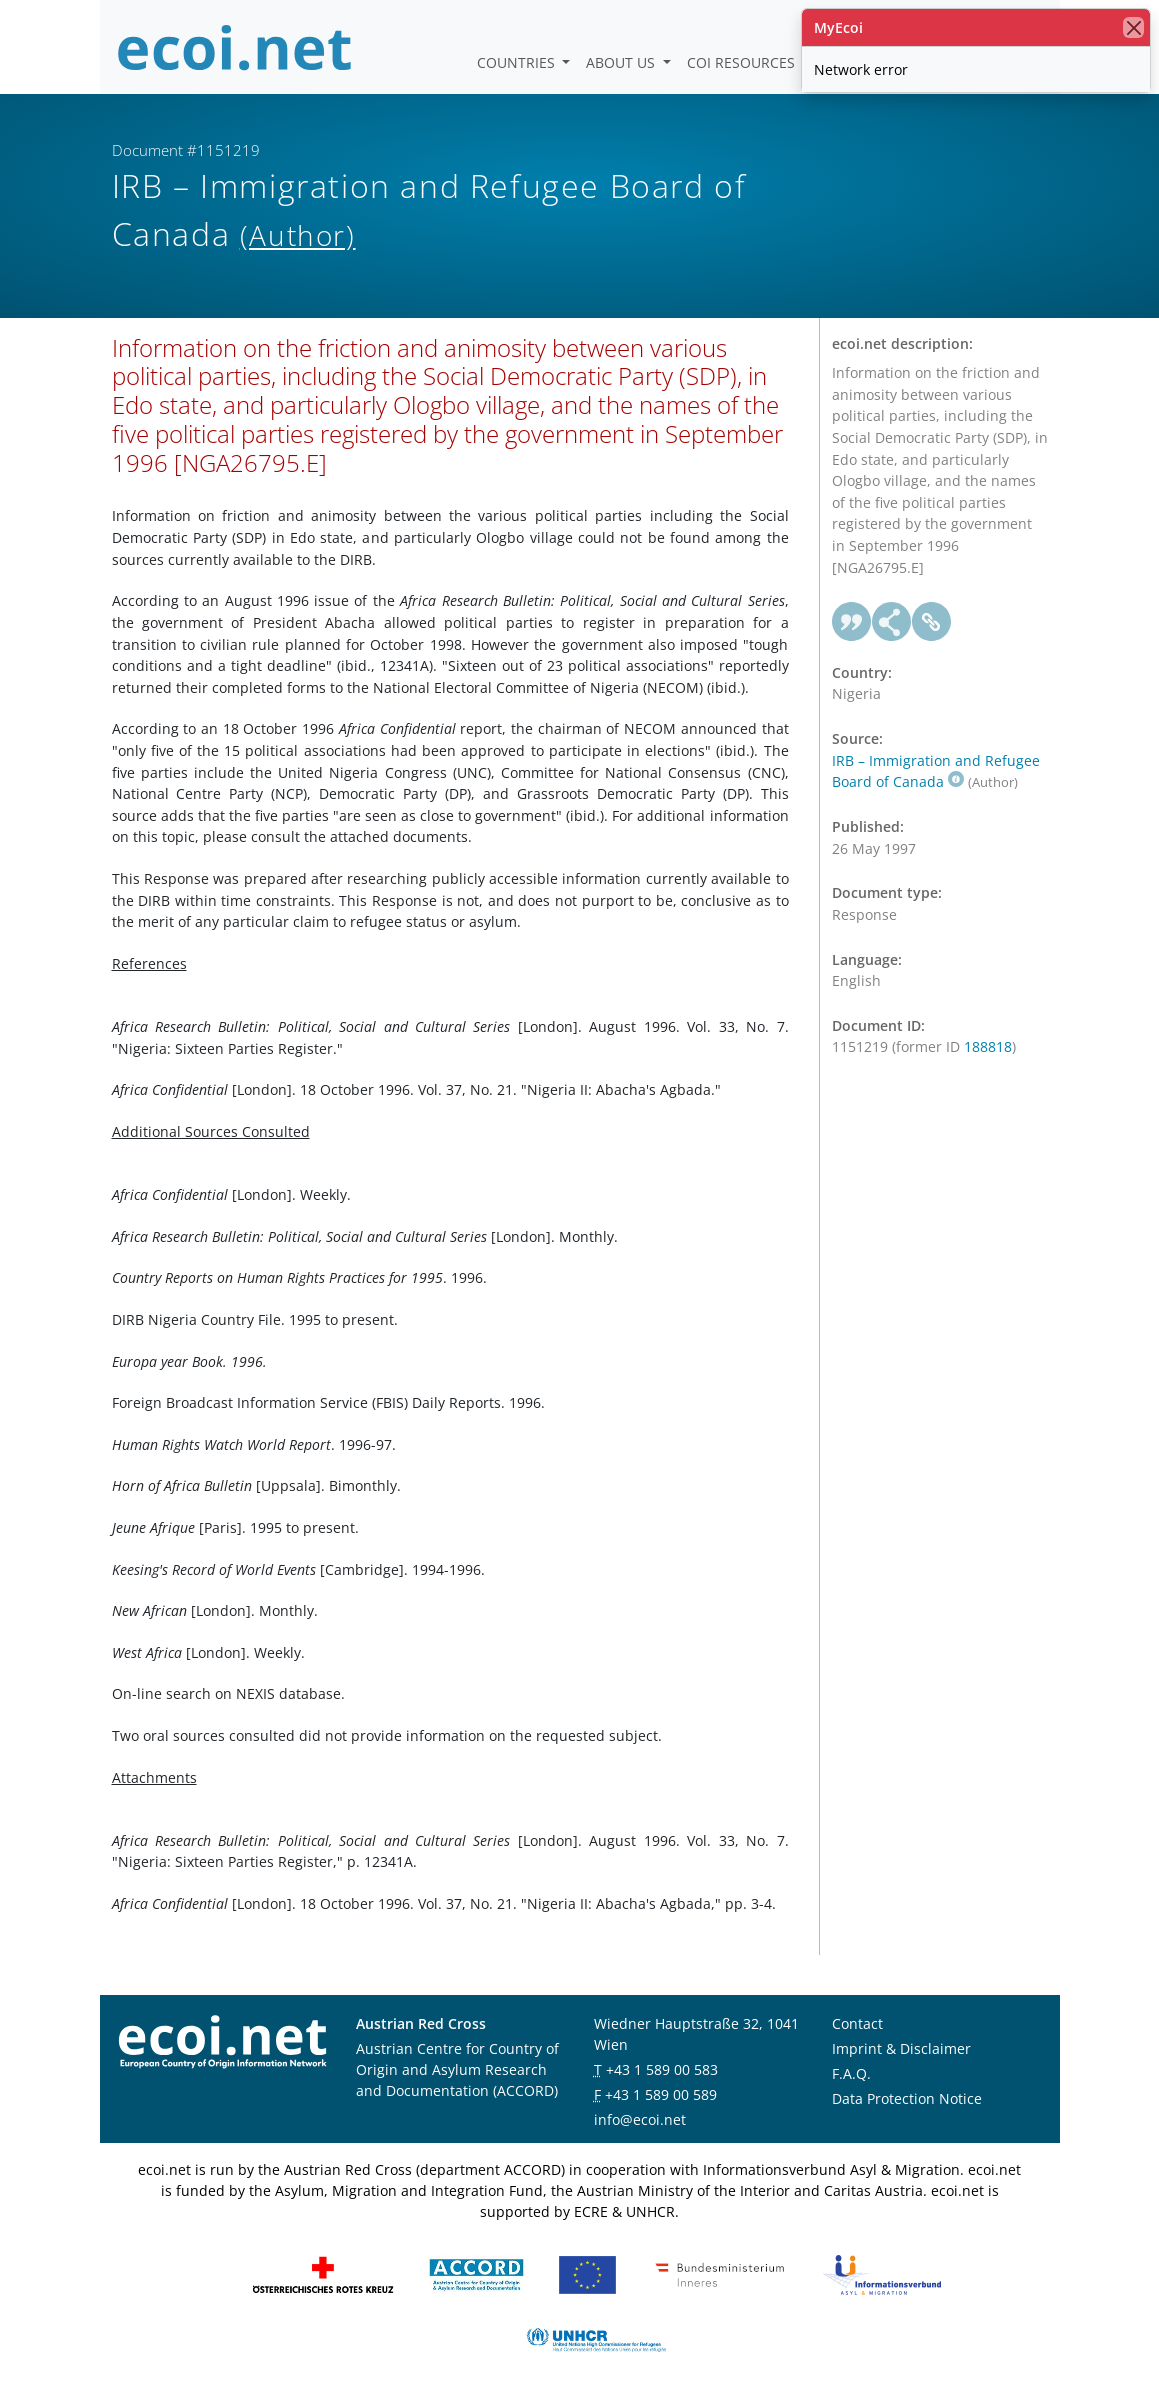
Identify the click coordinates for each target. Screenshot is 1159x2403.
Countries (518, 62)
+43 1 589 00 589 (661, 2094)
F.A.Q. (851, 2073)
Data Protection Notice (907, 2098)
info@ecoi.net (640, 2119)
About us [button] (622, 62)
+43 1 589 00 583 (662, 2069)
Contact (857, 2023)
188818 (988, 1046)
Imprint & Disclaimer (901, 2048)
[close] (1133, 27)
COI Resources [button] (743, 62)
